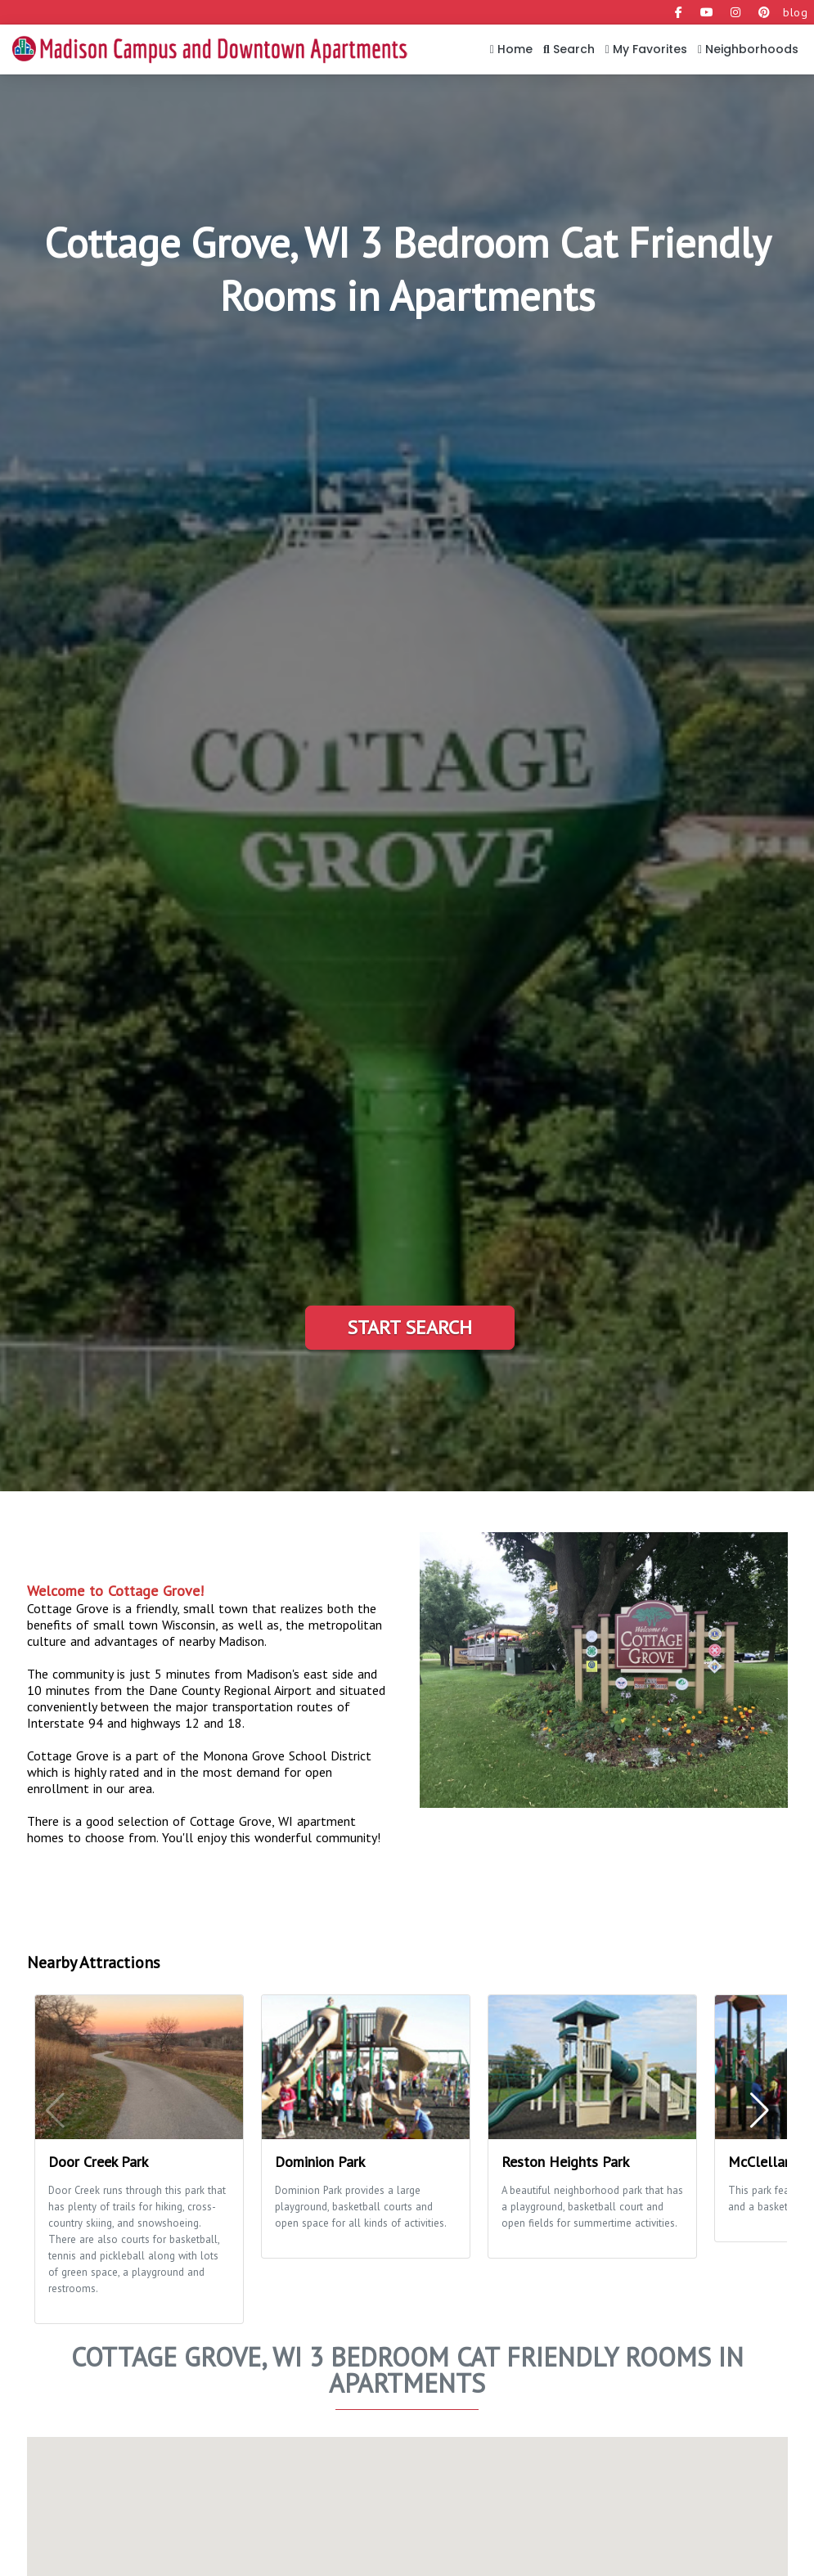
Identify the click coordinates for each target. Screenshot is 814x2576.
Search (569, 49)
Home (511, 49)
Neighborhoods (748, 49)
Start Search (409, 1327)
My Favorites (646, 49)
